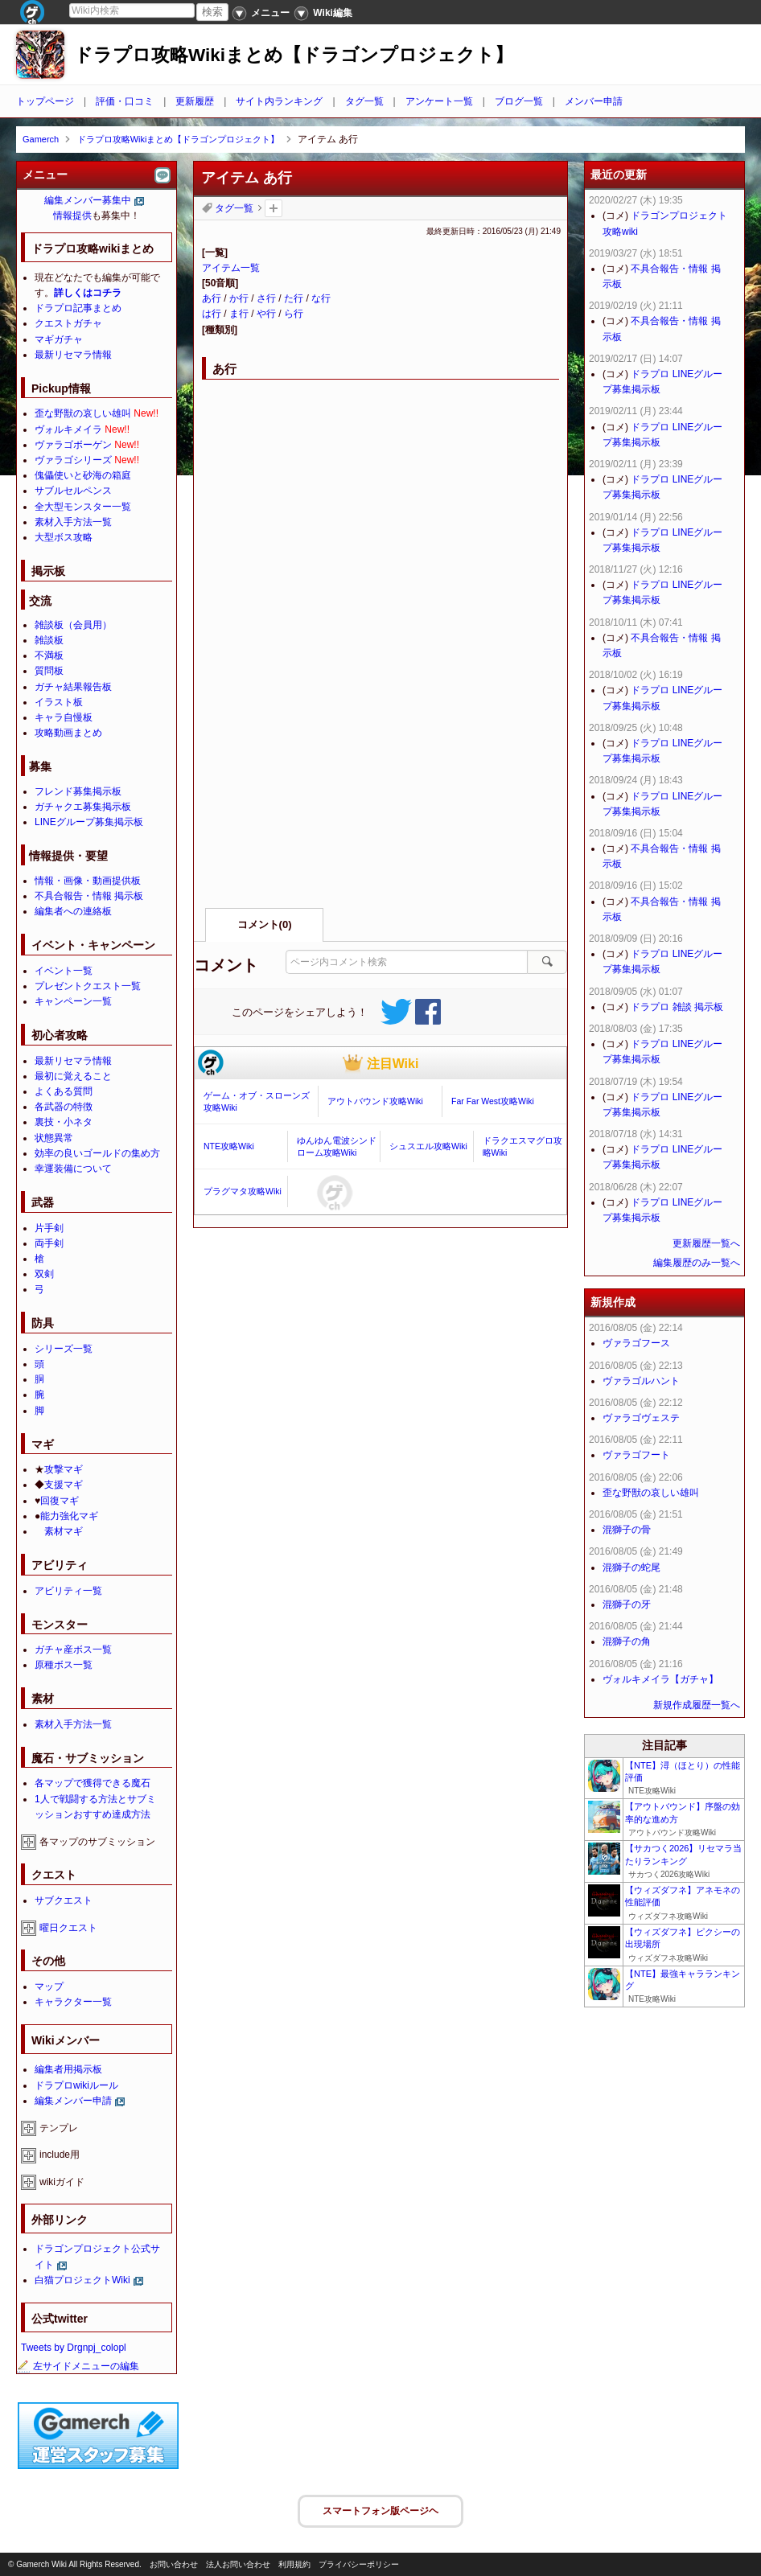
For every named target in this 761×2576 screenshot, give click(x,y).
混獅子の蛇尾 (631, 1567)
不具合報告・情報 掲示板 (89, 896)
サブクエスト (64, 1900)
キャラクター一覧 (73, 2001)
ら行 (293, 313)
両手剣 (49, 1243)
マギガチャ (59, 339)
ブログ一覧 (519, 101)
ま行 (239, 313)
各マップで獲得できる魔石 (92, 1783)
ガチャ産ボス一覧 (73, 1649)
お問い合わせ (174, 2564)
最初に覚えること (73, 1076)
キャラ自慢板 (64, 717)
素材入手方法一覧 (73, 522)
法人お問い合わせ (238, 2564)
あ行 (211, 298)
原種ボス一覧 (64, 1664)
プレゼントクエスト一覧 (88, 986)
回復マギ (59, 1500)
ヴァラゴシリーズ (73, 460)
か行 (239, 298)
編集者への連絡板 (73, 911)
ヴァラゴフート (636, 1455)
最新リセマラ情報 (73, 354)
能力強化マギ (69, 1516)
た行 (293, 298)
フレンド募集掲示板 (78, 791)
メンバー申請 (594, 101)
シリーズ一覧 (64, 1348)
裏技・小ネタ (64, 1122)
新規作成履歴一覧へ (696, 1705)
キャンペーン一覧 (73, 1001)
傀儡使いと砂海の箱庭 (83, 475)
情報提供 (72, 215)
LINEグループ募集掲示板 (89, 822)
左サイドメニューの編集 (78, 2366)
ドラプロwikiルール (76, 2085)
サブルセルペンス (73, 490)
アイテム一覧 (231, 267)
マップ (49, 1986)
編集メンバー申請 (73, 2100)
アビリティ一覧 (68, 1590)
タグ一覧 (364, 101)
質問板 (49, 670)
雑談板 (49, 640)
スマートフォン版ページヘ (380, 2510)
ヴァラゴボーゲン (73, 444)
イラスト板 (59, 702)
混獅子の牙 (627, 1604)
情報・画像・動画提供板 (88, 880)
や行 (266, 313)
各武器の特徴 (64, 1106)
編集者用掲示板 (68, 2069)
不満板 (49, 655)
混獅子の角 (627, 1641)
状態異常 (54, 1138)
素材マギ (63, 1531)
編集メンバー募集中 (87, 200)
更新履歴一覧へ (706, 1243)
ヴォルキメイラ (68, 429)
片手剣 (49, 1228)
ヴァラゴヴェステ (641, 1418)
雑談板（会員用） (73, 625)
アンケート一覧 (439, 101)
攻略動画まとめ (68, 732)
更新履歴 (194, 101)
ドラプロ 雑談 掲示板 (677, 1007)
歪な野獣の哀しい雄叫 (83, 413)
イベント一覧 (64, 970)
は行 (211, 313)
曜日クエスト (68, 1927)
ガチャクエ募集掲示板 (83, 806)
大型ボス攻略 (64, 537)
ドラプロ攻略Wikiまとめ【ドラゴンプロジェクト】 (293, 55)
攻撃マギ (63, 1469)
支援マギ (63, 1484)
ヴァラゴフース (636, 1343)
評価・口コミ (125, 101)
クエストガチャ (68, 323)
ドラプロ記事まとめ (78, 308)
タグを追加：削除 (273, 208)
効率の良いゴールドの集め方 (97, 1153)
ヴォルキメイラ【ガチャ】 (660, 1679)
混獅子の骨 (627, 1529)
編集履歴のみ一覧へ (696, 1262)
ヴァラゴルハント (641, 1381)
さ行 (266, 298)
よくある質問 (64, 1091)
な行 (321, 298)
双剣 (44, 1274)
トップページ (45, 101)
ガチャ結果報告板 (73, 686)
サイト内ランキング (279, 101)
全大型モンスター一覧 (83, 506)
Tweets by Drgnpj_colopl (73, 2347)
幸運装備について (73, 1168)
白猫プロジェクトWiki (82, 2280)
